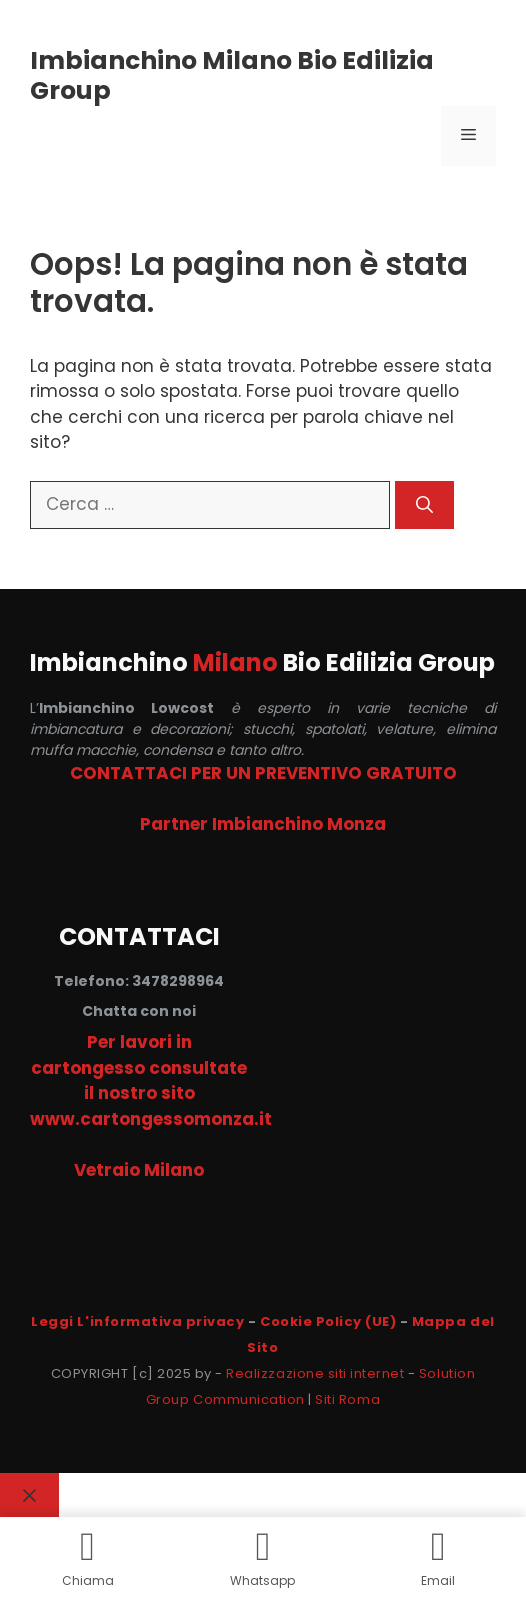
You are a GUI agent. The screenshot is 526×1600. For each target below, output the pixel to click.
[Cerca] (424, 505)
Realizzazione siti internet (315, 1373)
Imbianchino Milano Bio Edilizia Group (232, 75)
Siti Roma (347, 1399)
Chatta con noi (139, 1011)
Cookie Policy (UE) (328, 1321)
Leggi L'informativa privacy (137, 1321)
